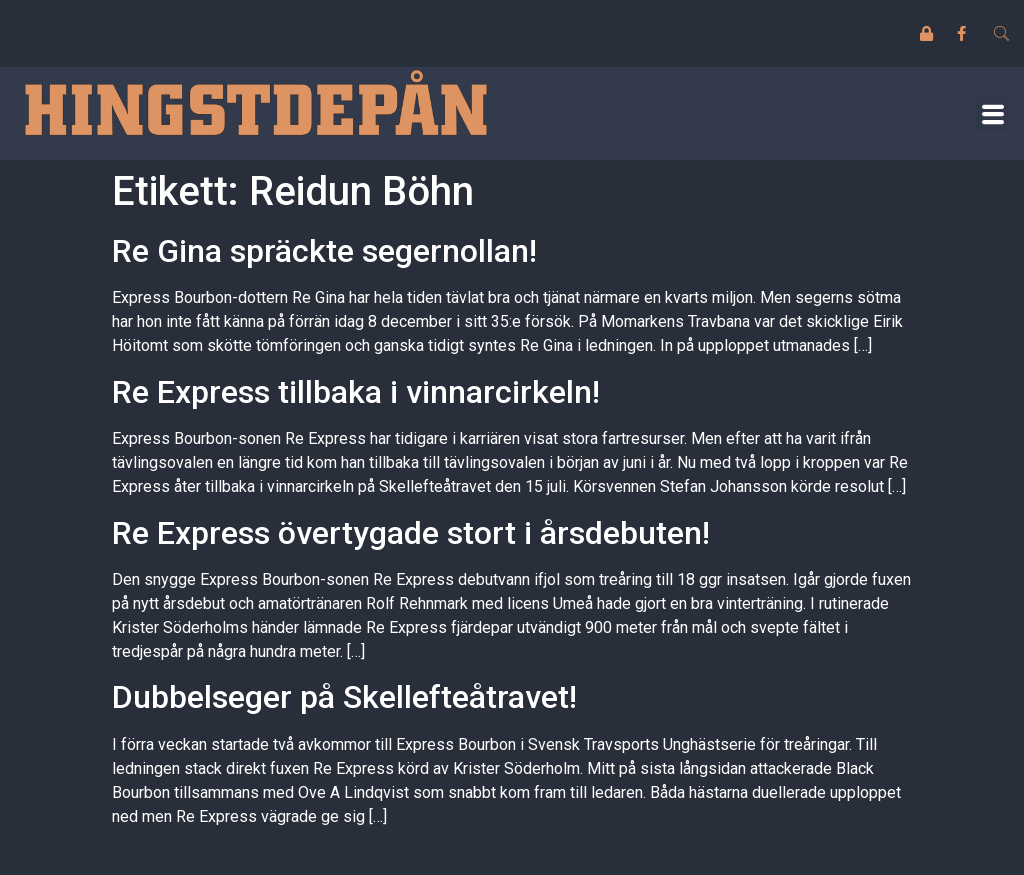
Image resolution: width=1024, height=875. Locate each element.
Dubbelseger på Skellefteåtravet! (344, 697)
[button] (992, 113)
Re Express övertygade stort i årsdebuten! (411, 533)
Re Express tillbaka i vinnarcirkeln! (356, 392)
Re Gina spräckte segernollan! (324, 251)
